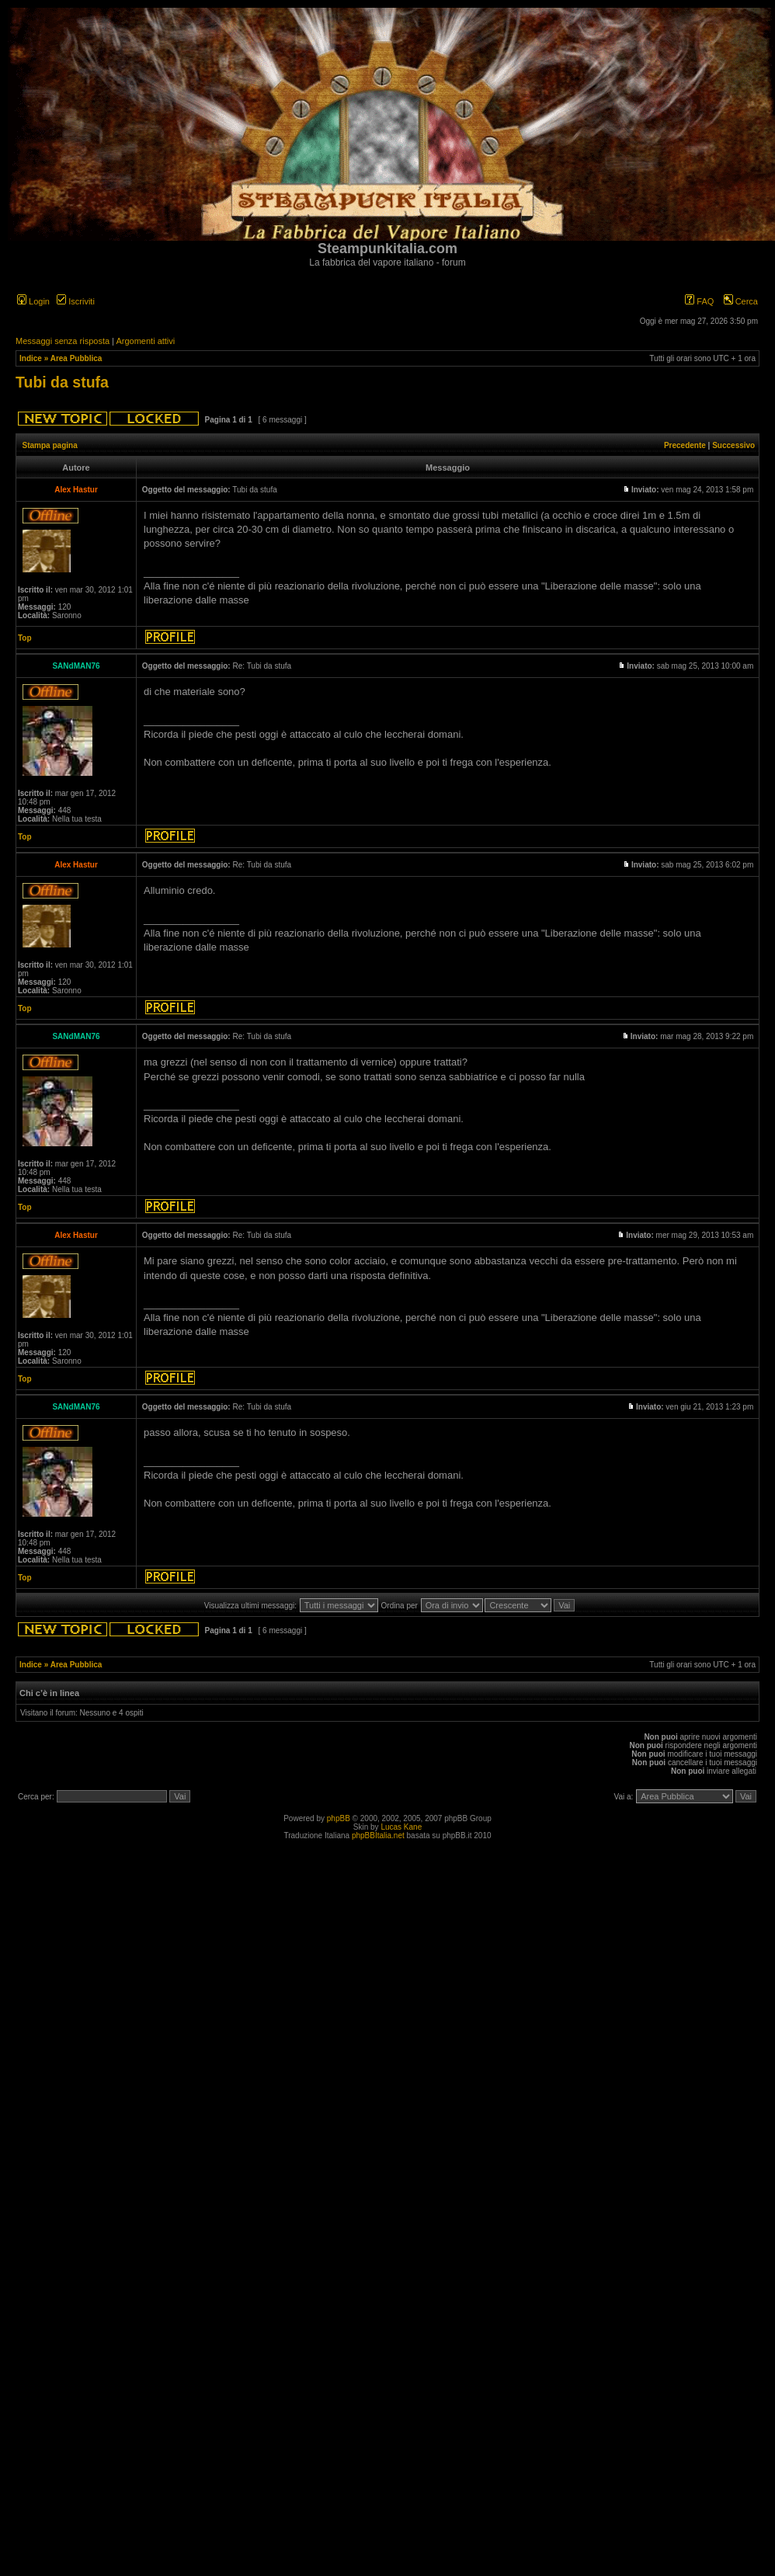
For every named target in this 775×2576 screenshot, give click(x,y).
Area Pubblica (76, 358)
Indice (30, 358)
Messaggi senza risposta (62, 341)
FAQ (699, 301)
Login (33, 301)
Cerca (741, 301)
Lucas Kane (401, 1827)
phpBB (338, 1818)
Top (25, 638)
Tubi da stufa (62, 382)
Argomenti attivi (145, 341)
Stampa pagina (50, 445)
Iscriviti (76, 301)
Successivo (733, 445)
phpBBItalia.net (378, 1835)
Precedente (685, 445)
